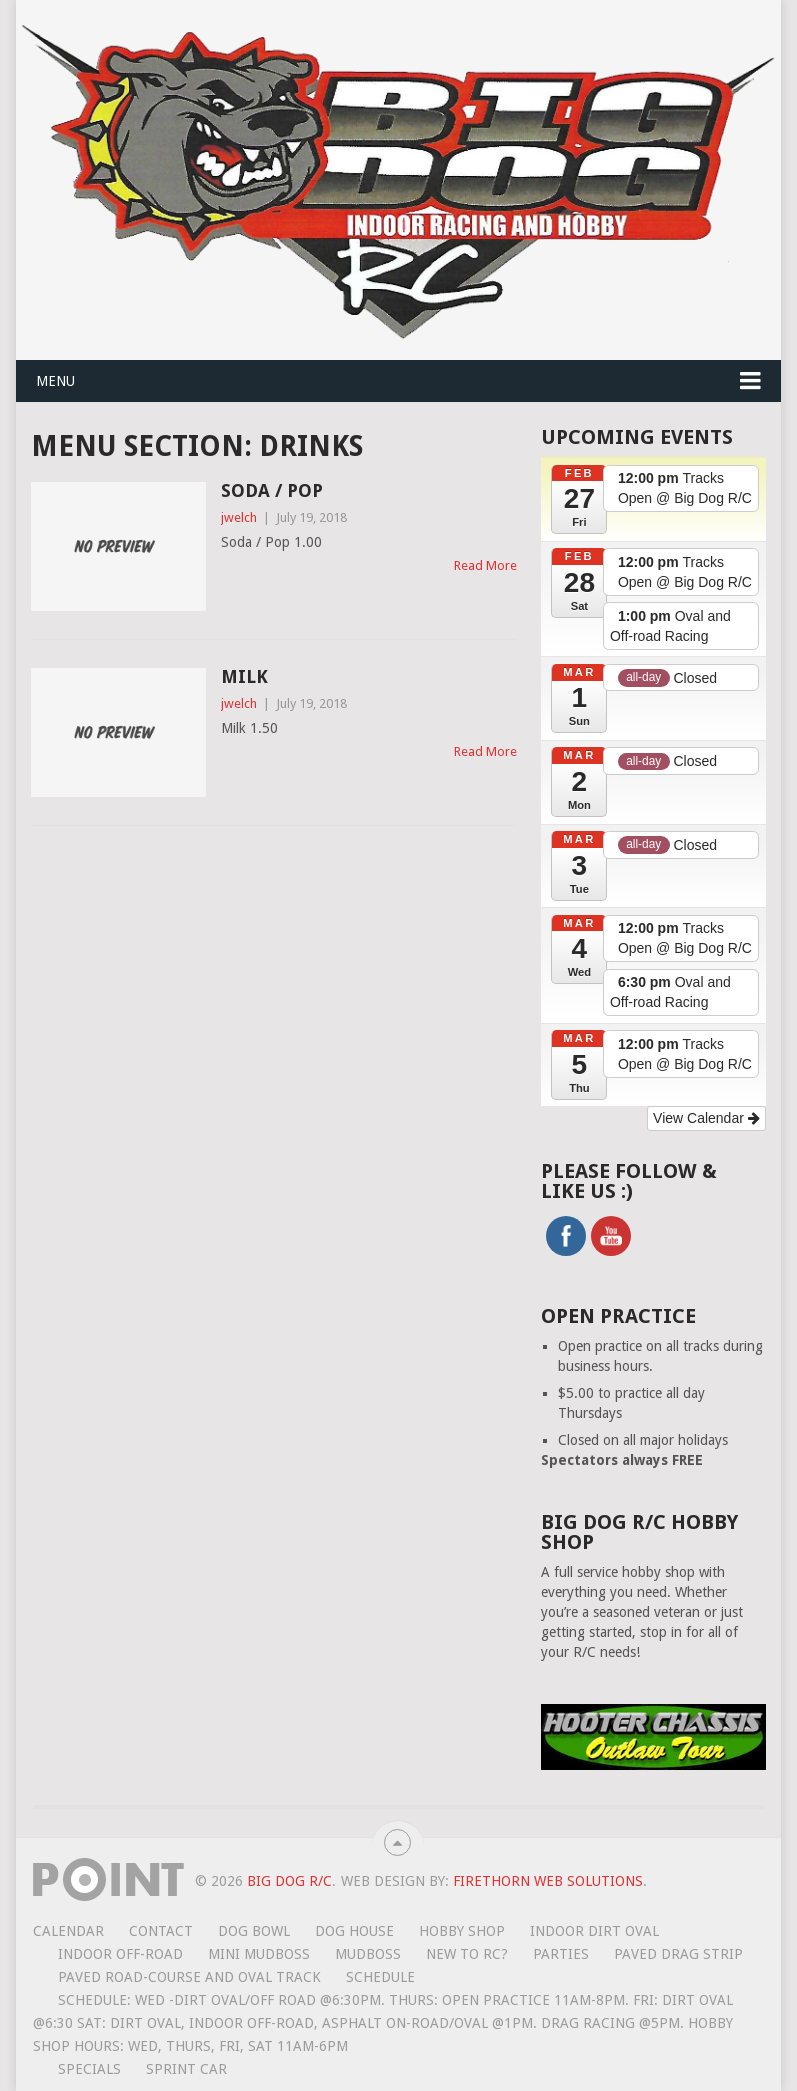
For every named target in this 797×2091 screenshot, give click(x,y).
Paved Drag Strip (678, 1954)
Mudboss (368, 1954)
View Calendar (706, 1118)
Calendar (68, 1931)
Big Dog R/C (289, 1881)
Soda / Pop (272, 490)
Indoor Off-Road (120, 1954)
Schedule (380, 1977)
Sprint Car (186, 2069)
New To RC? (467, 1954)
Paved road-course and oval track (189, 1977)
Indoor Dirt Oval (594, 1931)
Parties (561, 1954)
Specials (89, 2069)
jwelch (239, 517)
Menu (55, 381)
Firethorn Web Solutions (548, 1881)
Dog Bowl (254, 1931)
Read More (485, 565)
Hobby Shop (462, 1931)
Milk (244, 676)
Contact (161, 1931)
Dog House (354, 1931)
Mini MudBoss (259, 1954)
